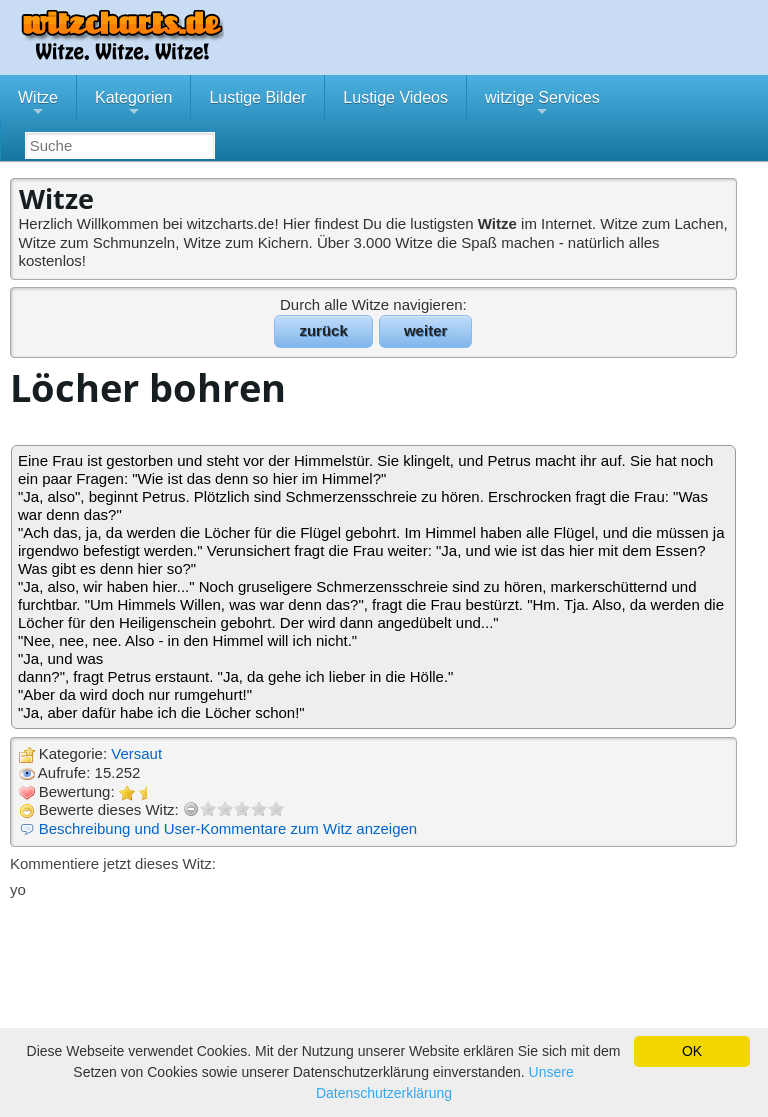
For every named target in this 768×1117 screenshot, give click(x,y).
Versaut (136, 753)
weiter (425, 330)
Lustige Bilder (257, 97)
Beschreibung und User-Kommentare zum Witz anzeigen (228, 828)
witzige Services (542, 105)
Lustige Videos (395, 97)
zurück (323, 330)
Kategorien (133, 105)
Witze (38, 105)
